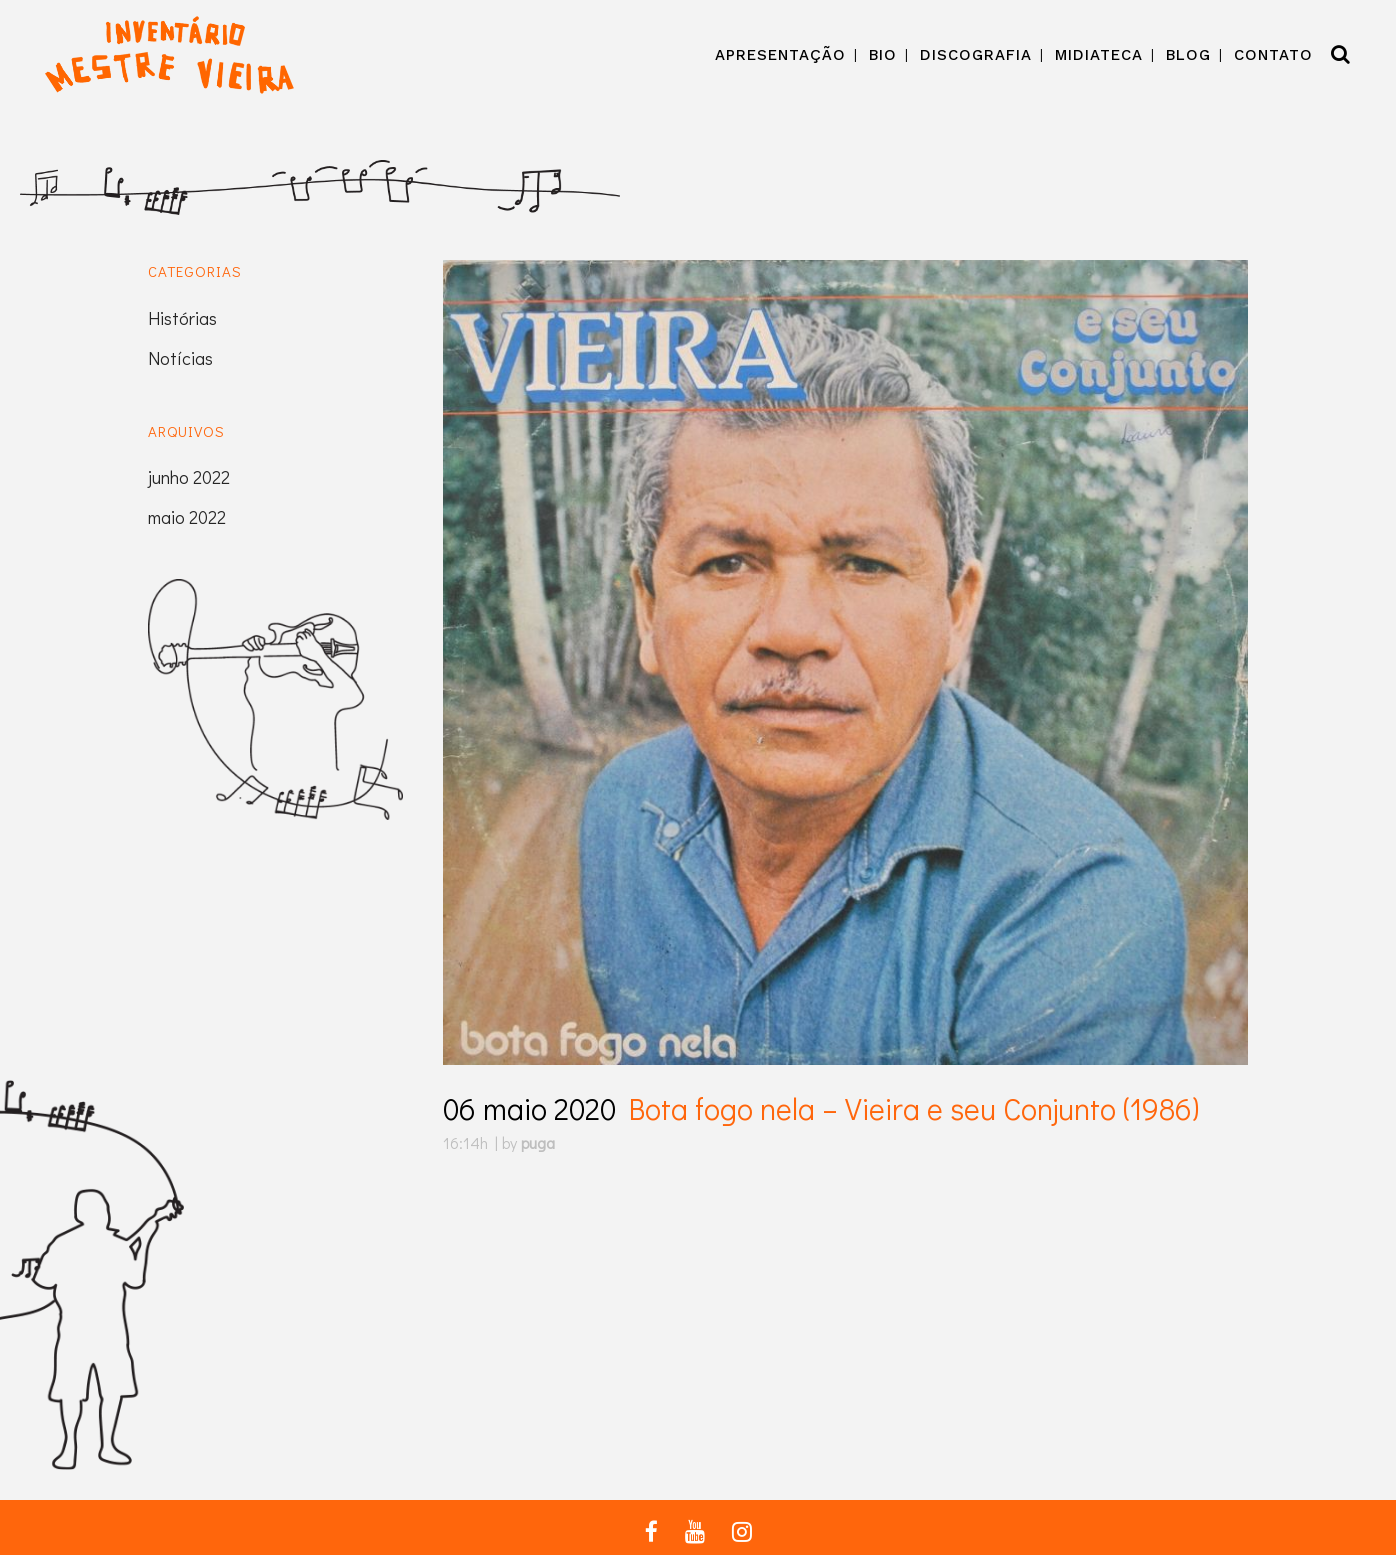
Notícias (180, 358)
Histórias (182, 318)
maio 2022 (187, 517)
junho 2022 (189, 477)
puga (538, 1142)
